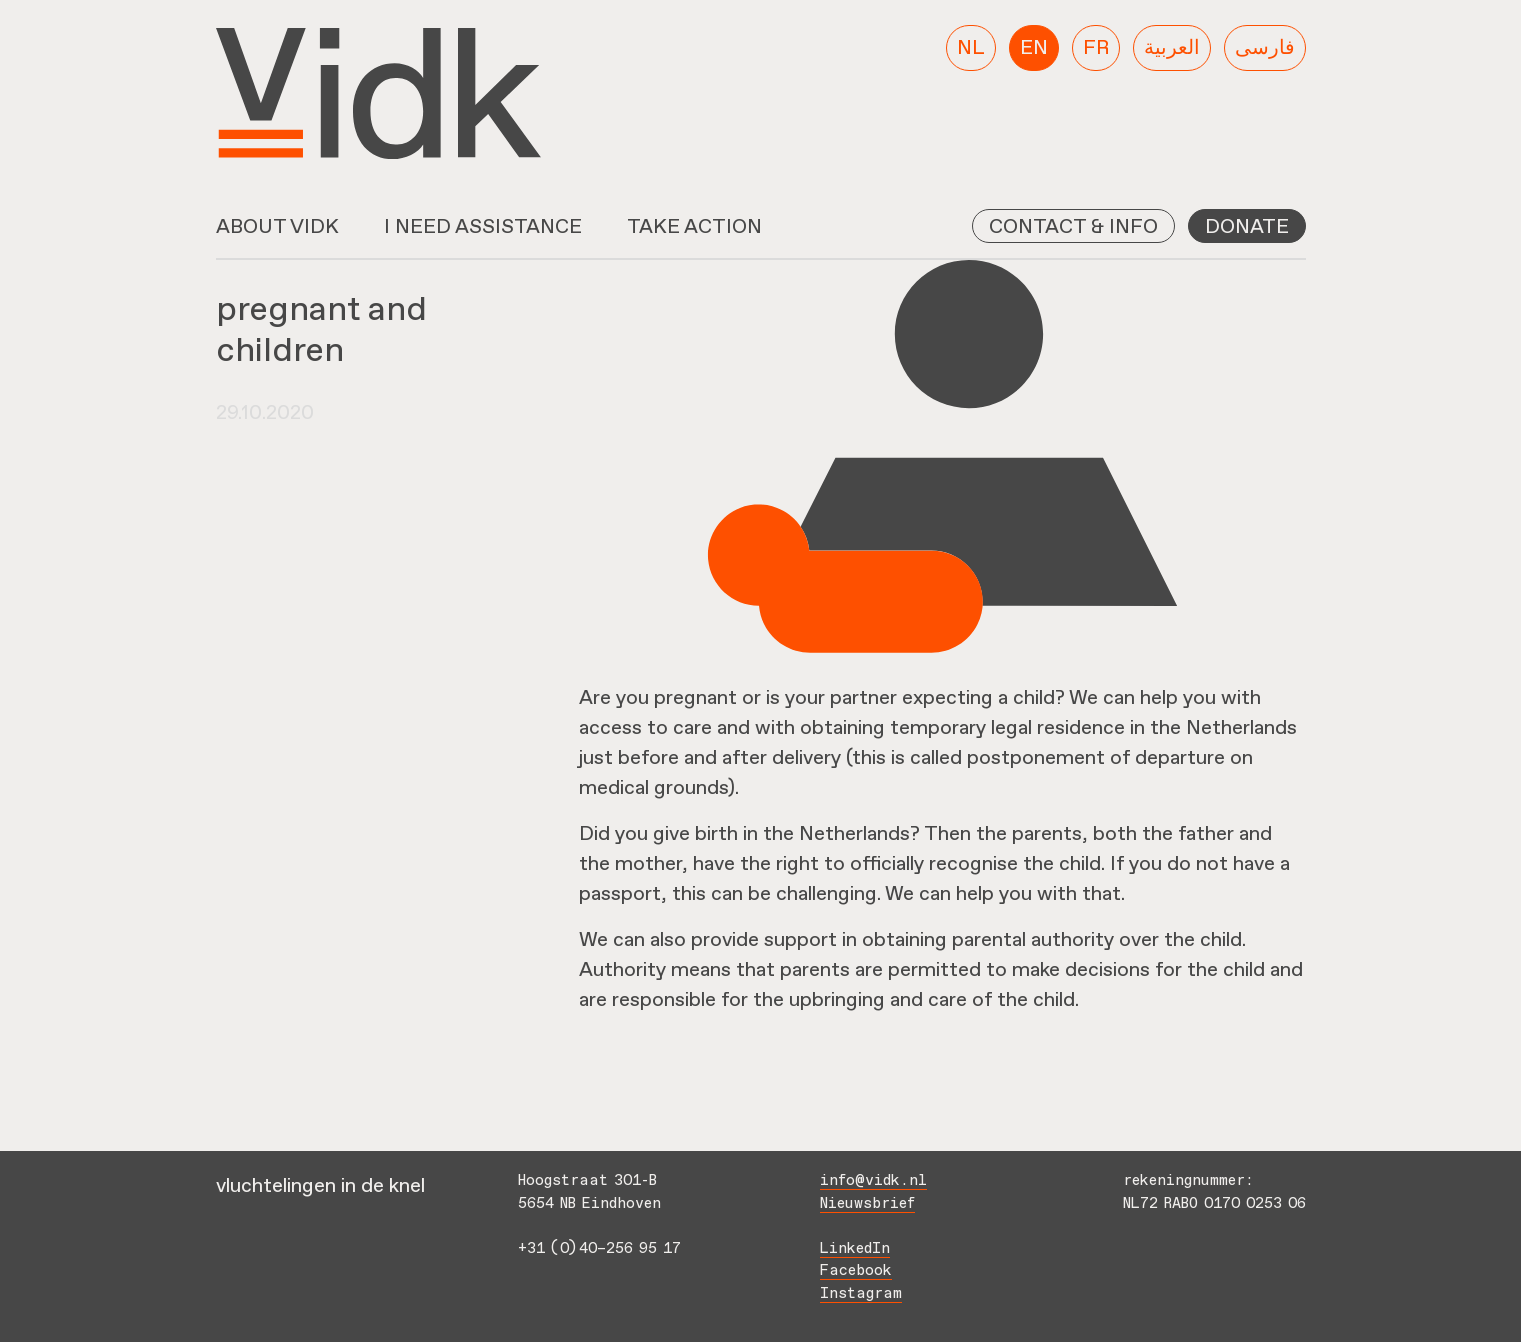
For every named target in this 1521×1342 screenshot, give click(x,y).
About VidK (277, 226)
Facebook (856, 1271)
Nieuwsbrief (867, 1204)
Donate (1247, 226)
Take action (694, 226)
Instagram (861, 1294)
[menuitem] (971, 48)
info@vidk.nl (873, 1181)
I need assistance (483, 226)
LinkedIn (855, 1249)
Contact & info (1073, 226)
